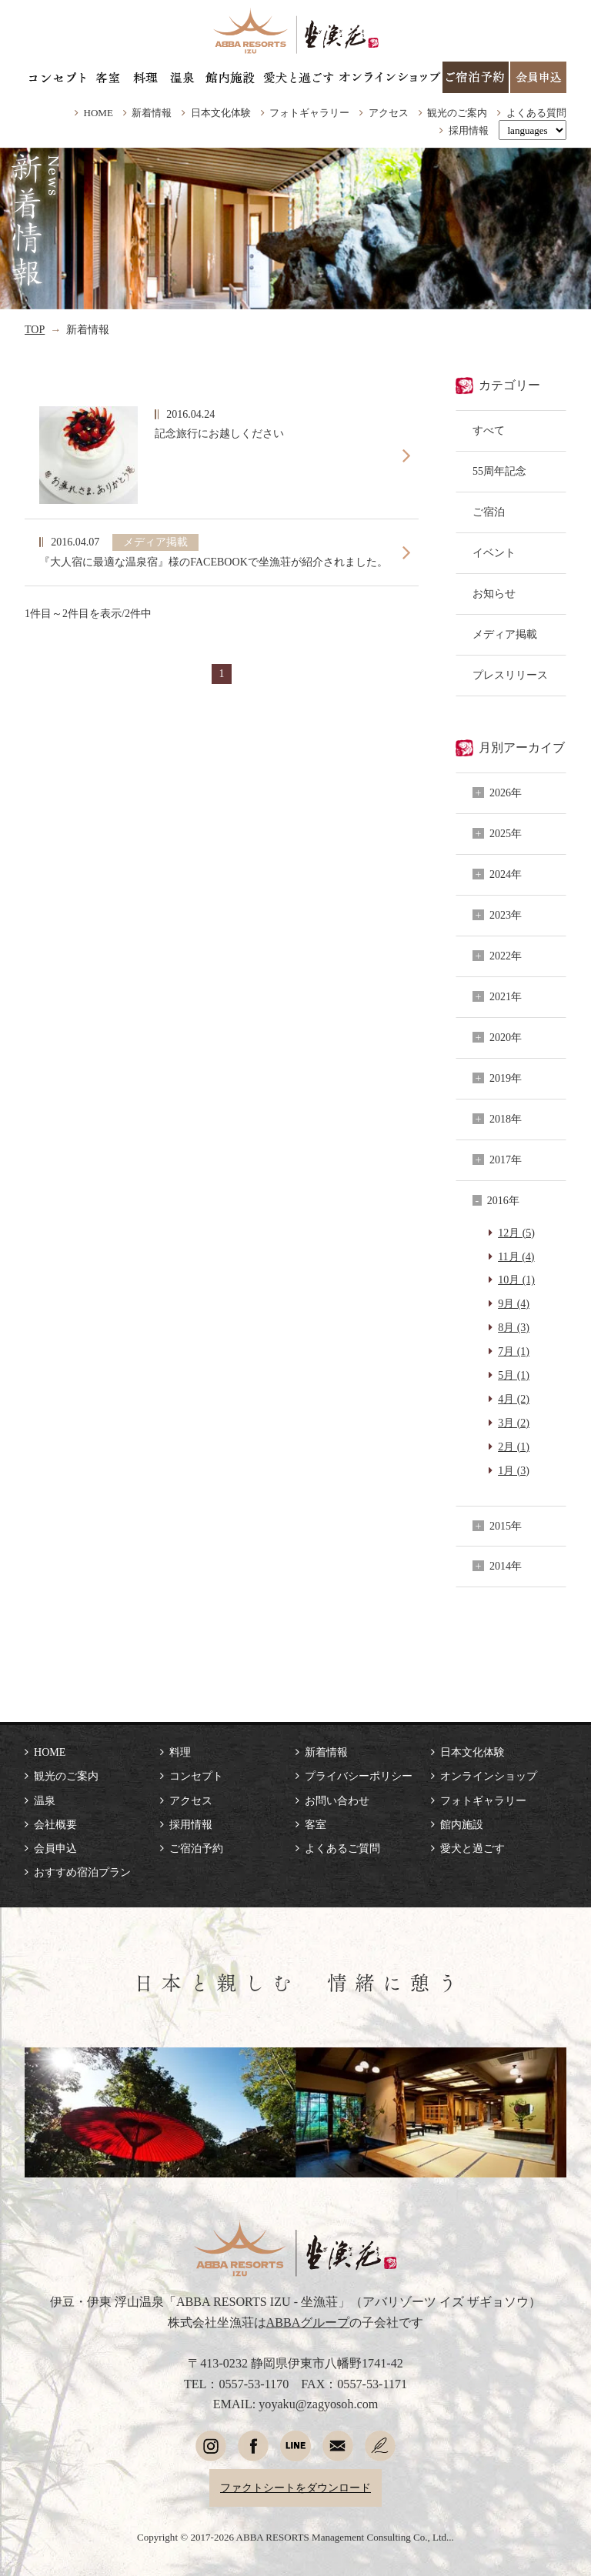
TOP (35, 329)
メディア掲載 (504, 634)
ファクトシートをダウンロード (295, 2487)
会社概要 (55, 1824)
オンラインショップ (488, 1776)
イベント (494, 552)
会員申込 (55, 1848)
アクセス (389, 112)
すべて (488, 430)
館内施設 (461, 1824)
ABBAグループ (308, 2322)
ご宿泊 (488, 512)
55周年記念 (499, 471)
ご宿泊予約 (196, 1848)
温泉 (44, 1800)
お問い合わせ (337, 1800)
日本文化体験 (221, 112)
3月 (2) (513, 1422)
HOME (97, 112)
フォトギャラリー (309, 112)
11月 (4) (516, 1256)
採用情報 (469, 130)
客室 (315, 1824)
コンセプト (196, 1776)
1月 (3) (513, 1470)
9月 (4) (513, 1303)
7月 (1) (513, 1351)
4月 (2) (513, 1399)
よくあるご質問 (342, 1848)
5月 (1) (513, 1375)
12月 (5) (516, 1232)
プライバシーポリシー (358, 1776)
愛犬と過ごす (472, 1848)
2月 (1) (513, 1446)
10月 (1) (516, 1279)
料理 (180, 1752)
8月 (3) (513, 1327)
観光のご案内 (457, 112)
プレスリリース (510, 675)
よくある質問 (536, 112)
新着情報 (152, 112)
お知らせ (494, 593)
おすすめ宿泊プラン (82, 1872)
